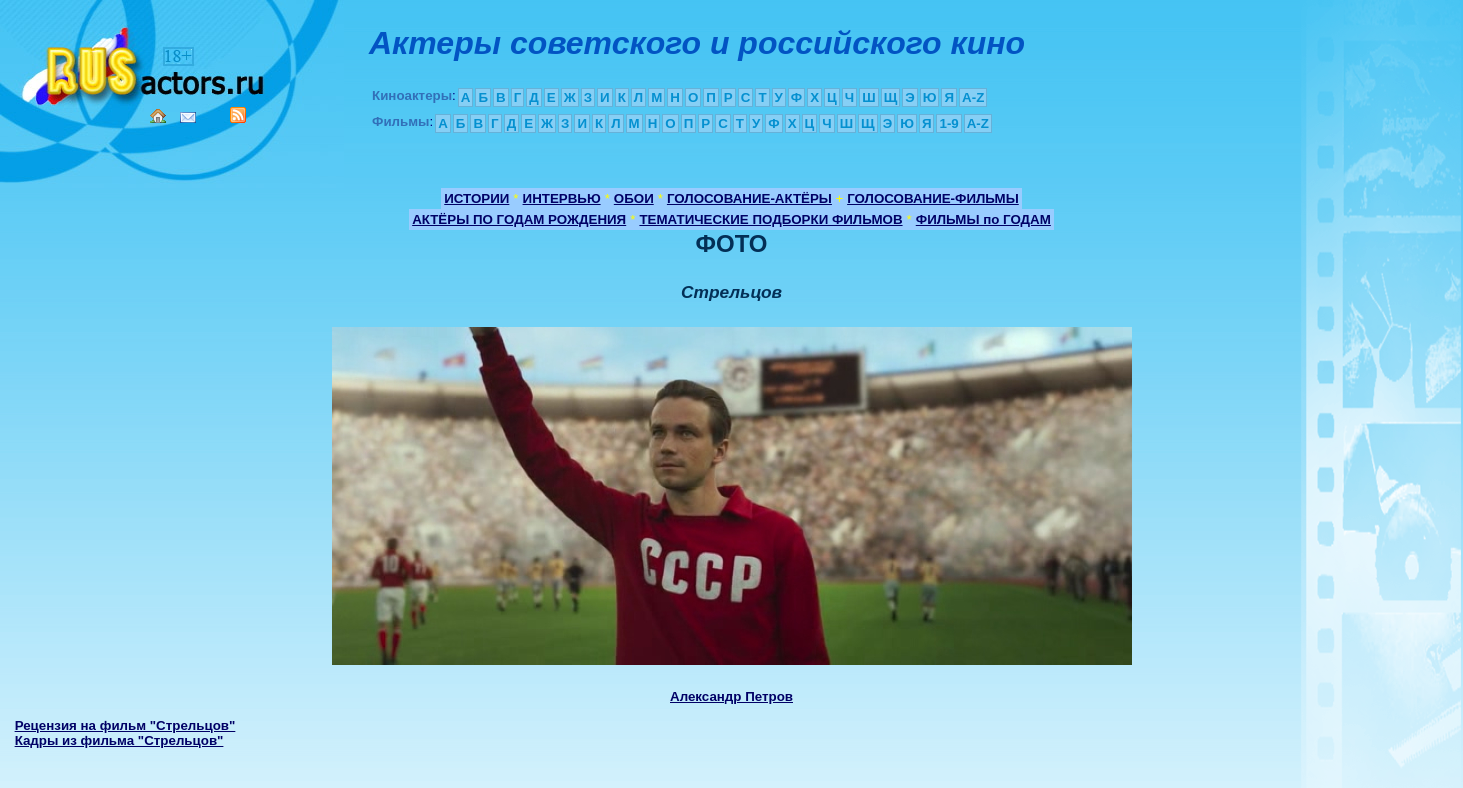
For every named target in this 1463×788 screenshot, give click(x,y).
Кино (145, 62)
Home (158, 116)
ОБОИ (634, 198)
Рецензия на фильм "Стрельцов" (125, 725)
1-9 (948, 123)
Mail (188, 117)
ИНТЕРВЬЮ (562, 198)
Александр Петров (731, 696)
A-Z (973, 97)
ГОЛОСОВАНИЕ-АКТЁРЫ (749, 198)
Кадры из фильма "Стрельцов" (119, 740)
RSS (238, 115)
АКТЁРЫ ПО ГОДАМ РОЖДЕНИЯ (519, 219)
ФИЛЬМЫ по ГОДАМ (983, 219)
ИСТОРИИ (476, 198)
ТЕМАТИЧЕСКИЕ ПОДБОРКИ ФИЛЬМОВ (770, 219)
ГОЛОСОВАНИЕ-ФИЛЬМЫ (933, 198)
